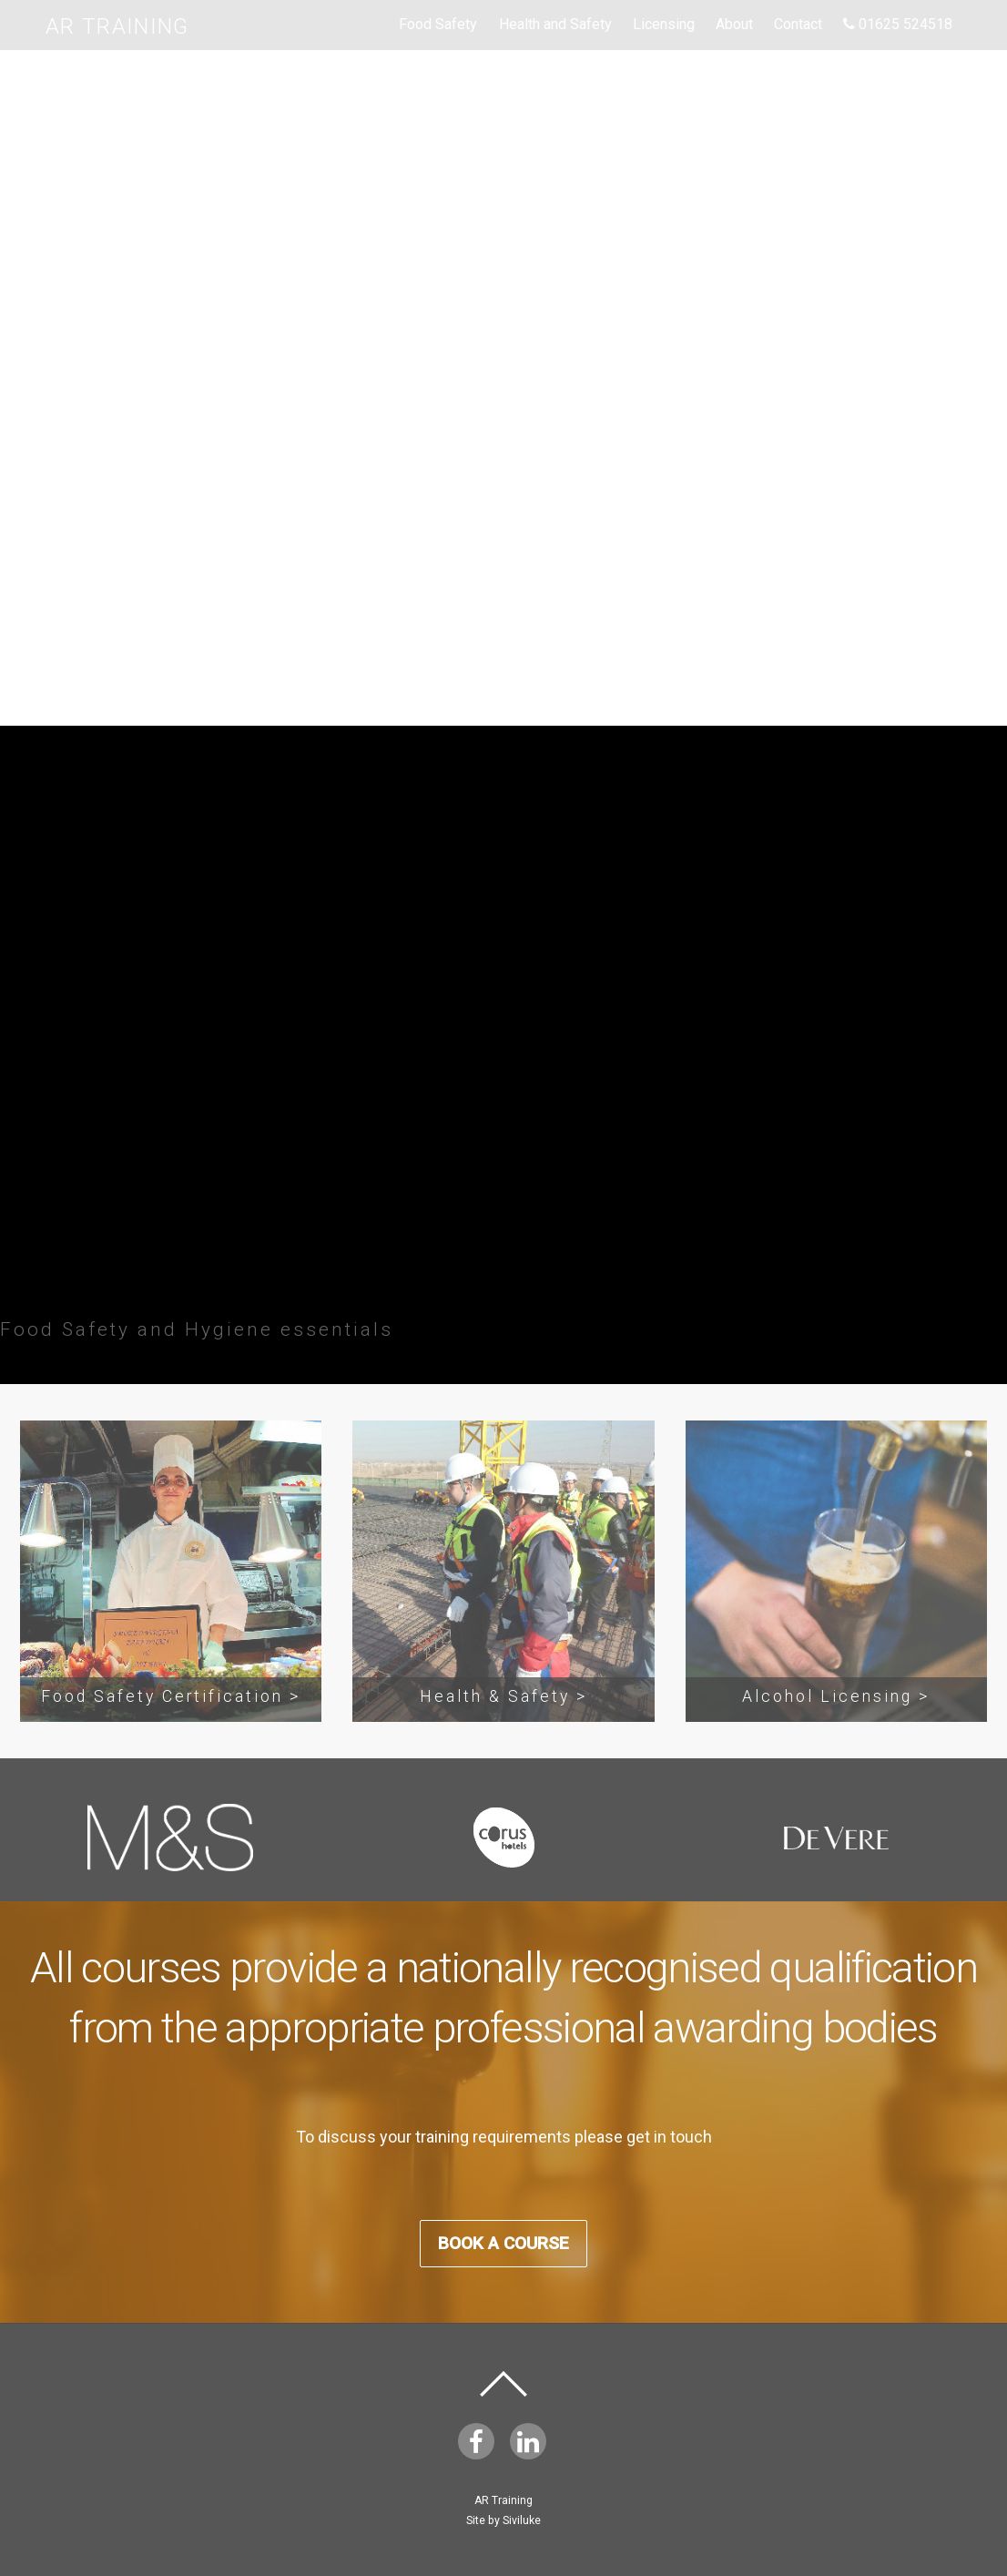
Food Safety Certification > (170, 1696)
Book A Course (503, 563)
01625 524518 (897, 24)
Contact (798, 24)
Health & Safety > (503, 1696)
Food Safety (438, 24)
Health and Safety (555, 24)
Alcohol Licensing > (836, 1696)
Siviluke (522, 2520)
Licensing (664, 24)
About (734, 24)
